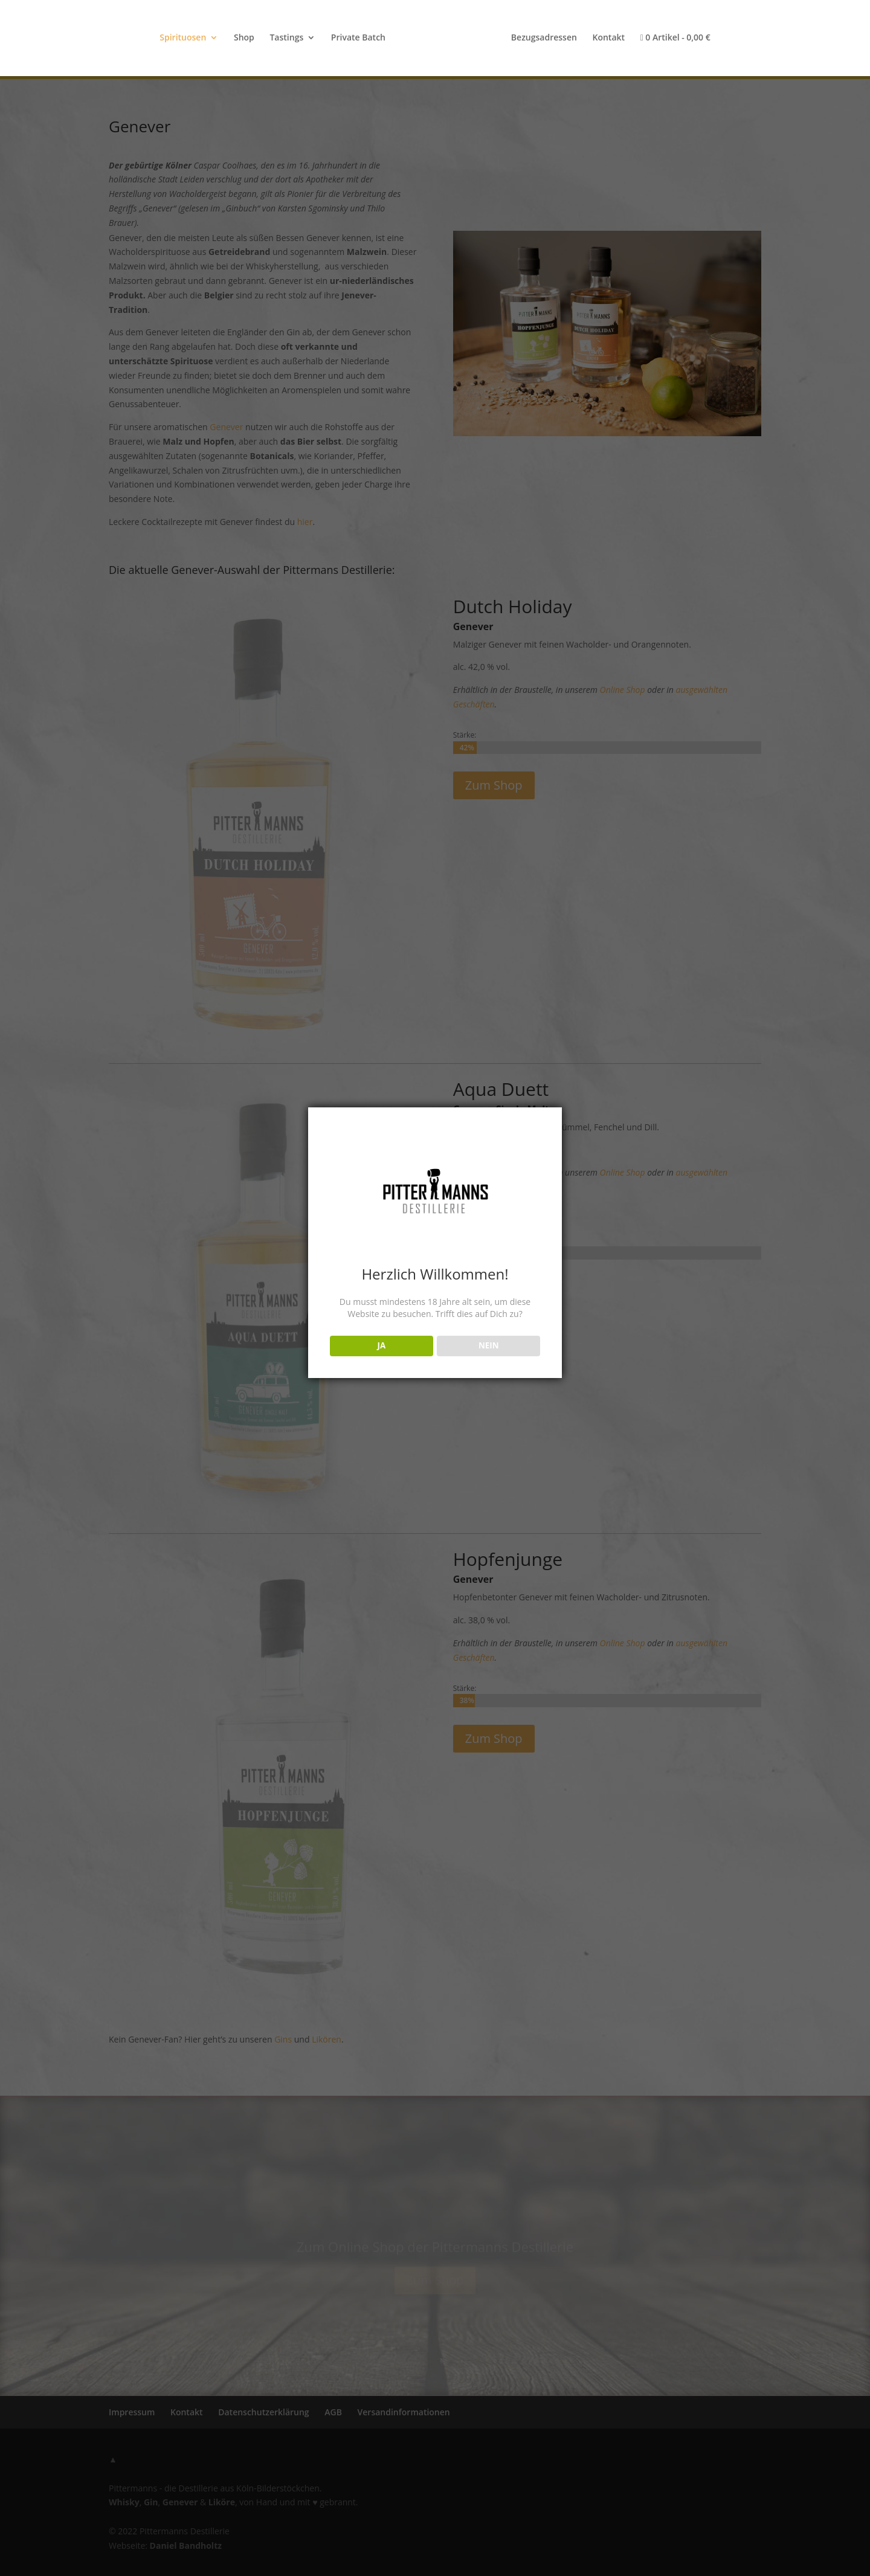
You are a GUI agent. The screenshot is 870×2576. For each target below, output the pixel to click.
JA (381, 1345)
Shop (244, 38)
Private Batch (358, 38)
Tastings (286, 38)
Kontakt (608, 38)
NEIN (488, 1345)
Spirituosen (183, 38)
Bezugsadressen (544, 38)
